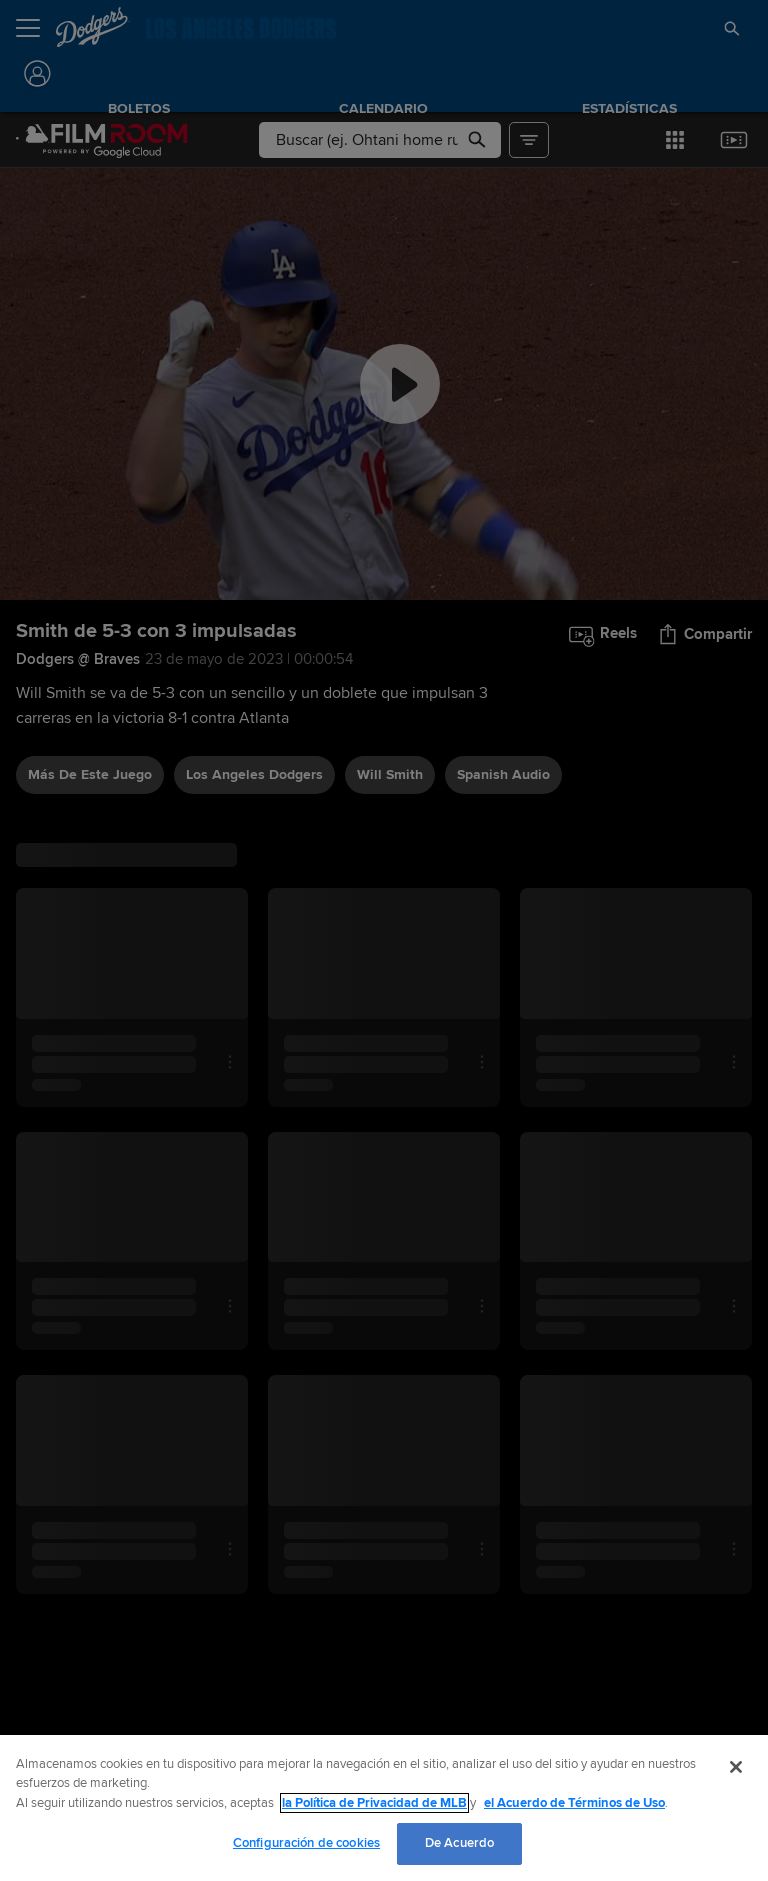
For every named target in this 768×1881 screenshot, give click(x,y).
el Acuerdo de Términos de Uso (574, 1803)
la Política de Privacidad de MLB (374, 1803)
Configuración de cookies (306, 1843)
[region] (384, 1808)
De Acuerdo (459, 1843)
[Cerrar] (736, 1767)
